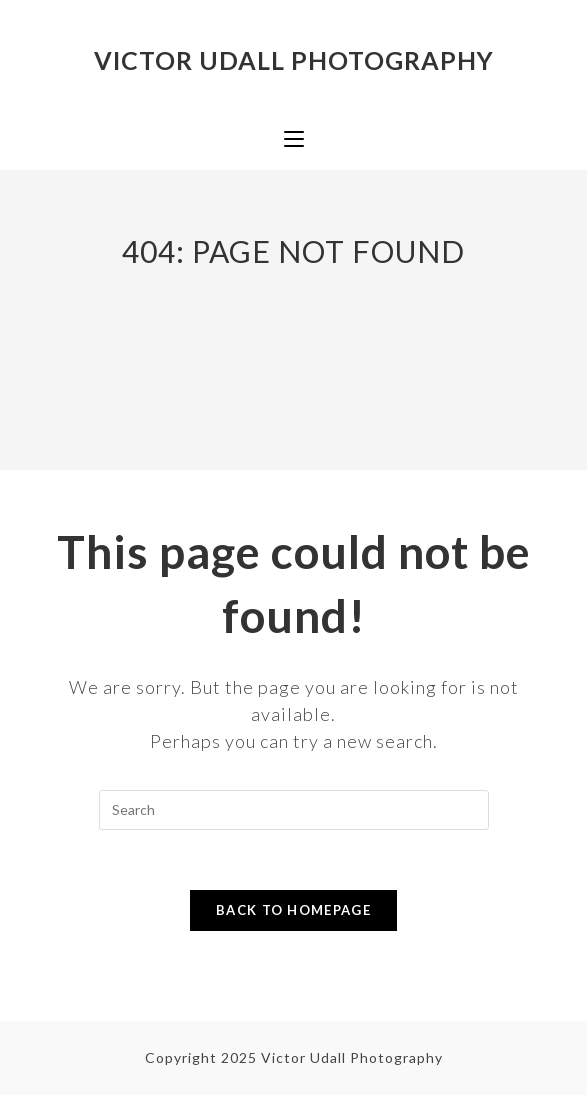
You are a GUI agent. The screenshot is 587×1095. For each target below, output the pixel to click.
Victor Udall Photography (294, 60)
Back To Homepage (293, 910)
